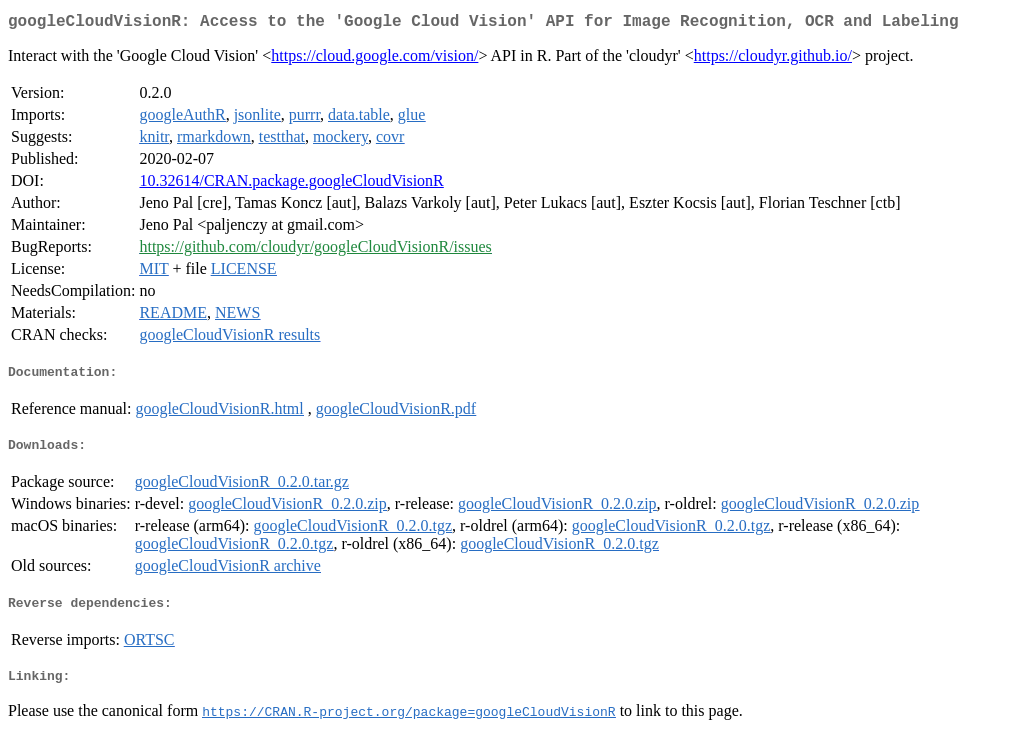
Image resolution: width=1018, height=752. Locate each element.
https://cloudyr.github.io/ (773, 59)
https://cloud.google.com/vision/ (374, 59)
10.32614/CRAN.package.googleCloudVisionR (291, 184)
